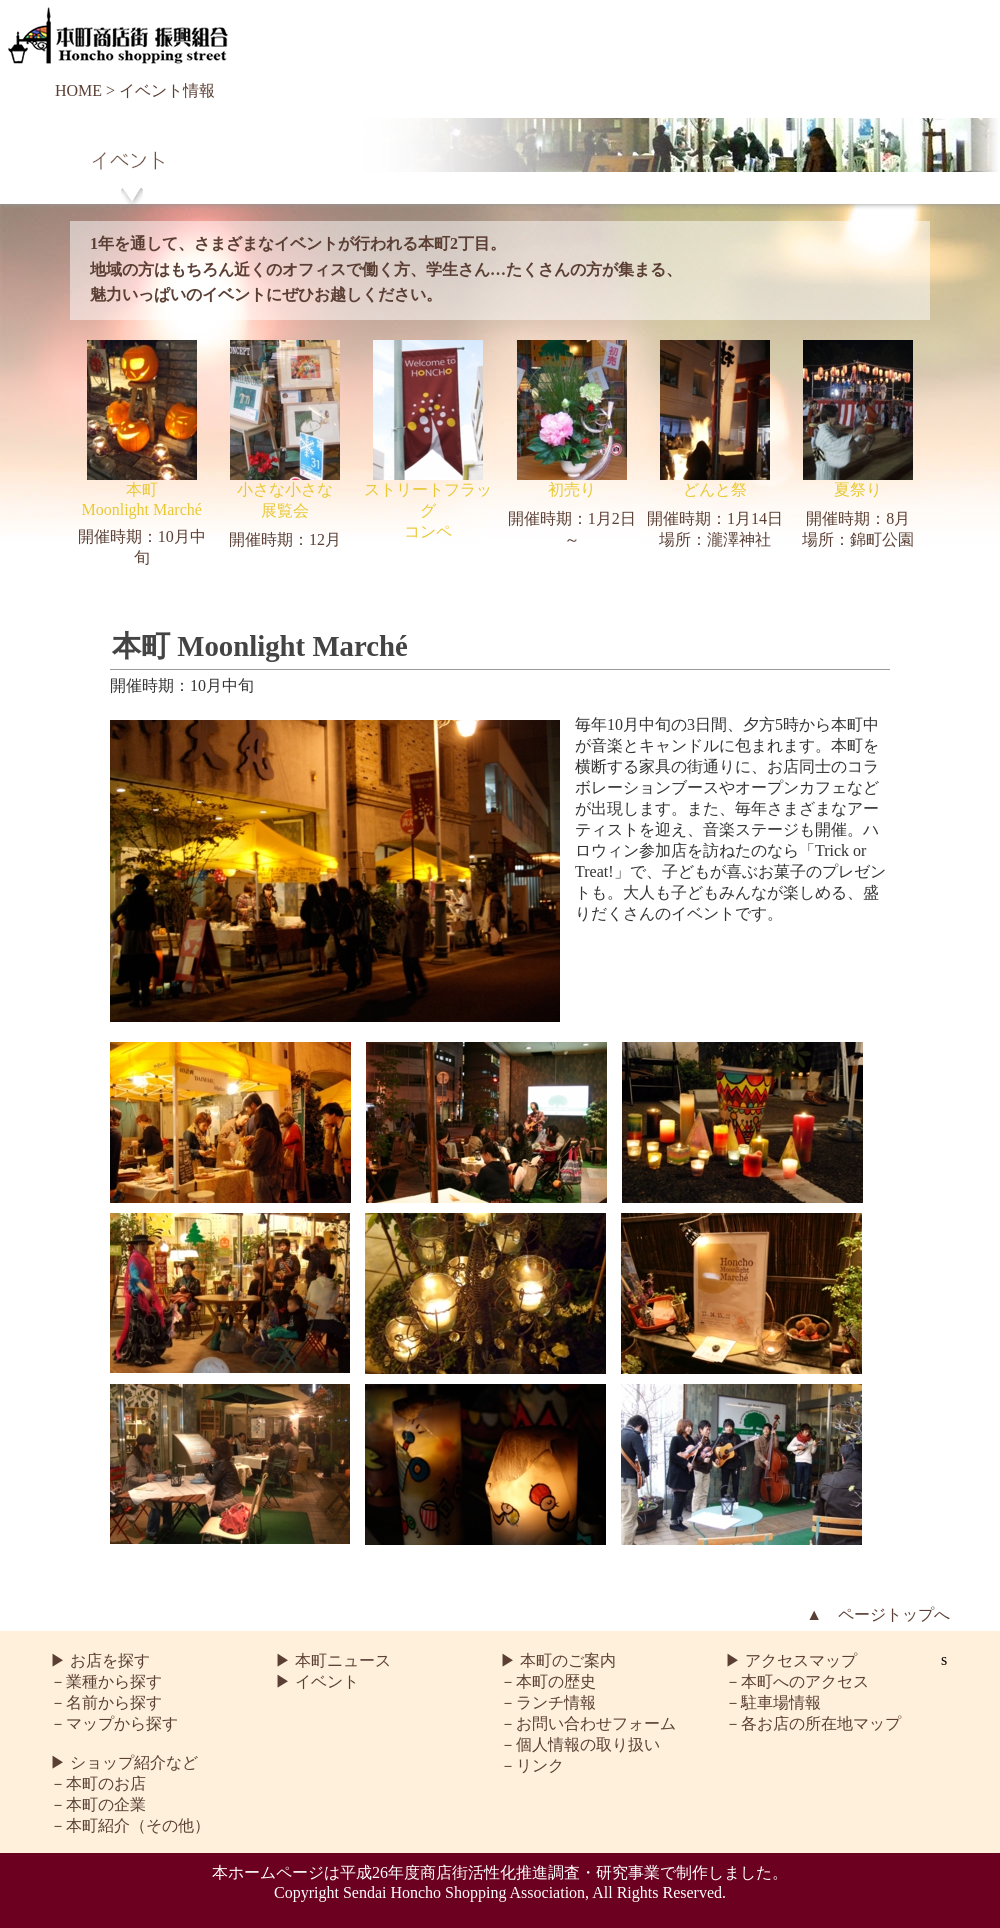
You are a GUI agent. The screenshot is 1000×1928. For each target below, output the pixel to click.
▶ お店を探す (100, 1660)
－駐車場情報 (773, 1702)
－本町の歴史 (548, 1681)
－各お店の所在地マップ (813, 1723)
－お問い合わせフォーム (588, 1723)
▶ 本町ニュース (333, 1660)
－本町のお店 (98, 1783)
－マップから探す (114, 1723)
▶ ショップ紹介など (124, 1762)
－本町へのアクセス (797, 1681)
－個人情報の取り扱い (580, 1744)
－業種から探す (106, 1681)
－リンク (532, 1765)
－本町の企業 (98, 1804)
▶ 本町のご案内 (558, 1660)
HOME (78, 90)
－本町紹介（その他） (130, 1825)
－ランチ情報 (548, 1702)
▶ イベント (317, 1681)
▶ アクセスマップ (791, 1660)
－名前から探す (106, 1702)
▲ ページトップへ (878, 1614)
